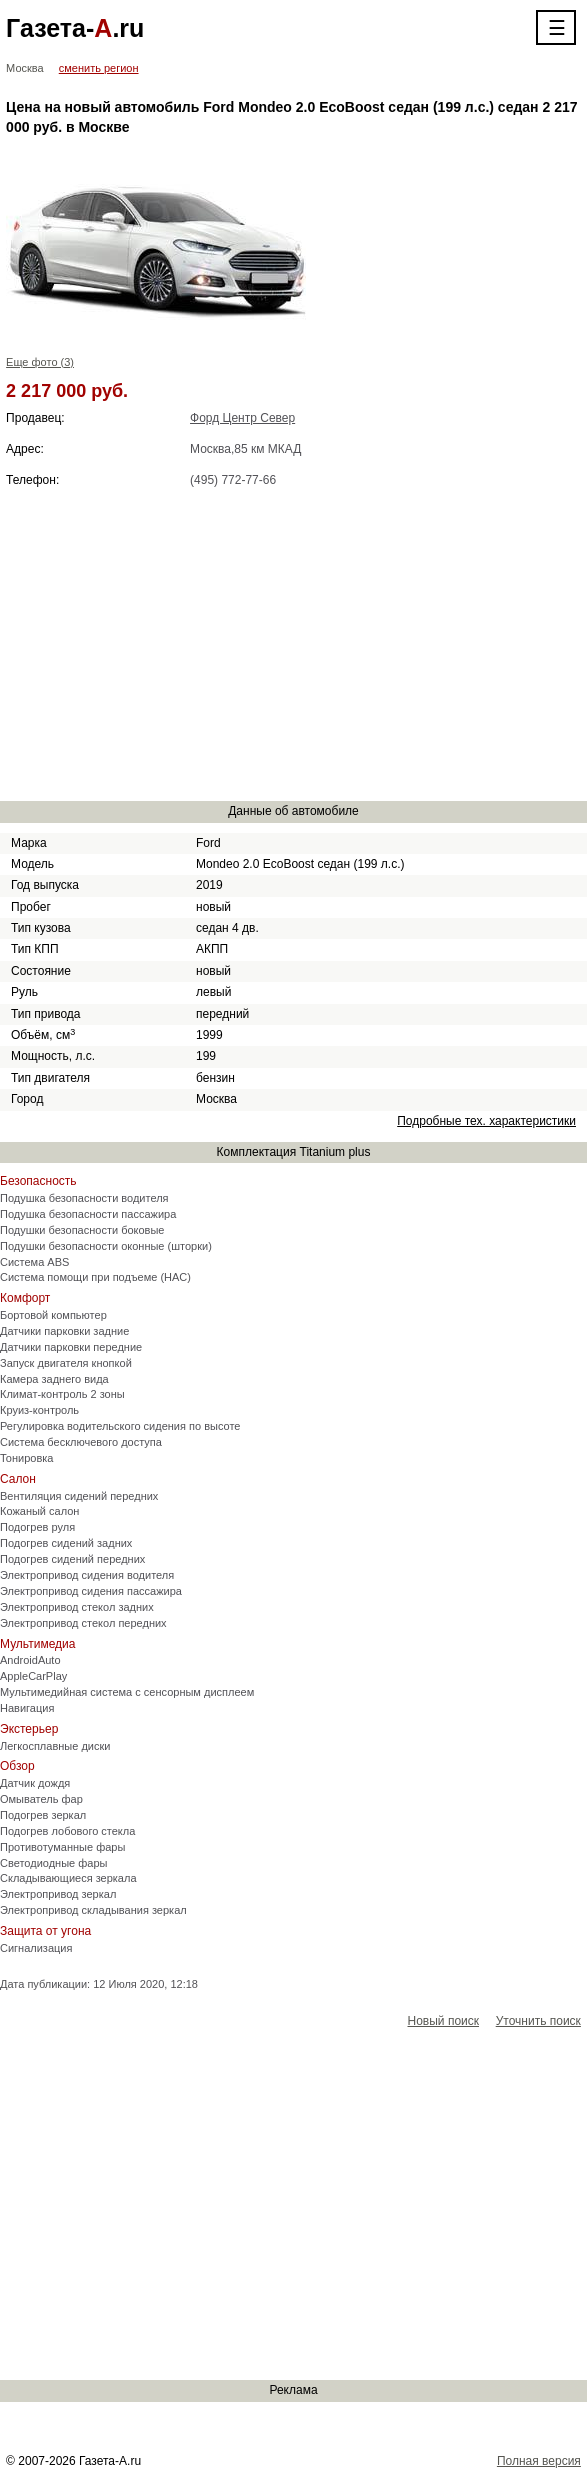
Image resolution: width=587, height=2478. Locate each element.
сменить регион (99, 68)
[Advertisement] (293, 644)
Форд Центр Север (242, 418)
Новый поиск (444, 2021)
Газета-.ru (75, 28)
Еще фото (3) (40, 362)
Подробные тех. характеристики (486, 1121)
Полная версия (539, 2461)
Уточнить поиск (538, 2021)
